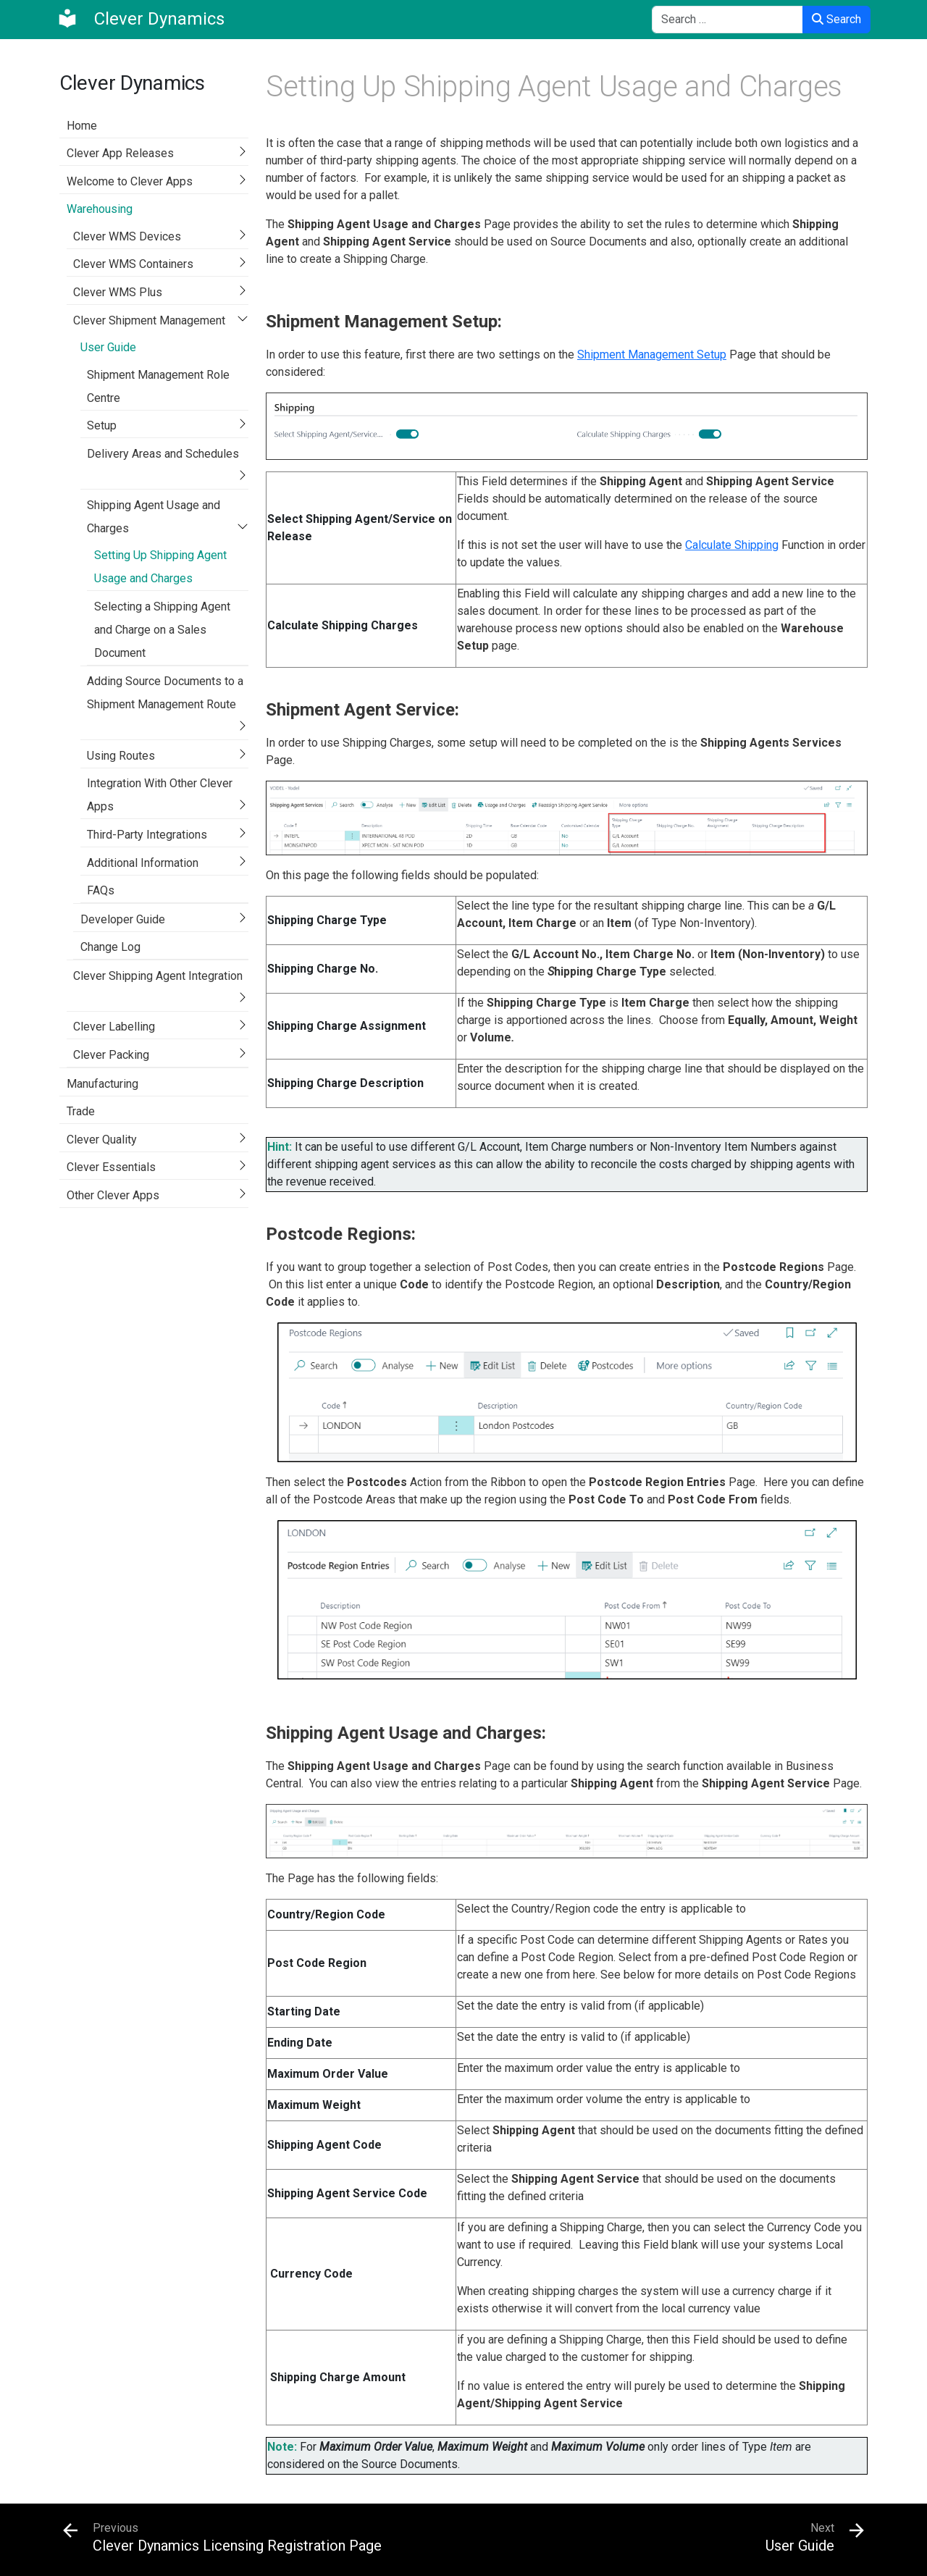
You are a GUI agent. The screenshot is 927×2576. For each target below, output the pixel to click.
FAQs (100, 890)
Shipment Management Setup (651, 354)
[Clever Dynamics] (140, 19)
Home (82, 126)
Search (836, 19)
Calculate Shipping (732, 545)
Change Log (110, 947)
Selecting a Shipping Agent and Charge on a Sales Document (162, 630)
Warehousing (100, 209)
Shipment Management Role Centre (158, 386)
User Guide (108, 347)
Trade (81, 1111)
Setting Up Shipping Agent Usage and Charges (160, 566)
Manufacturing (102, 1084)
